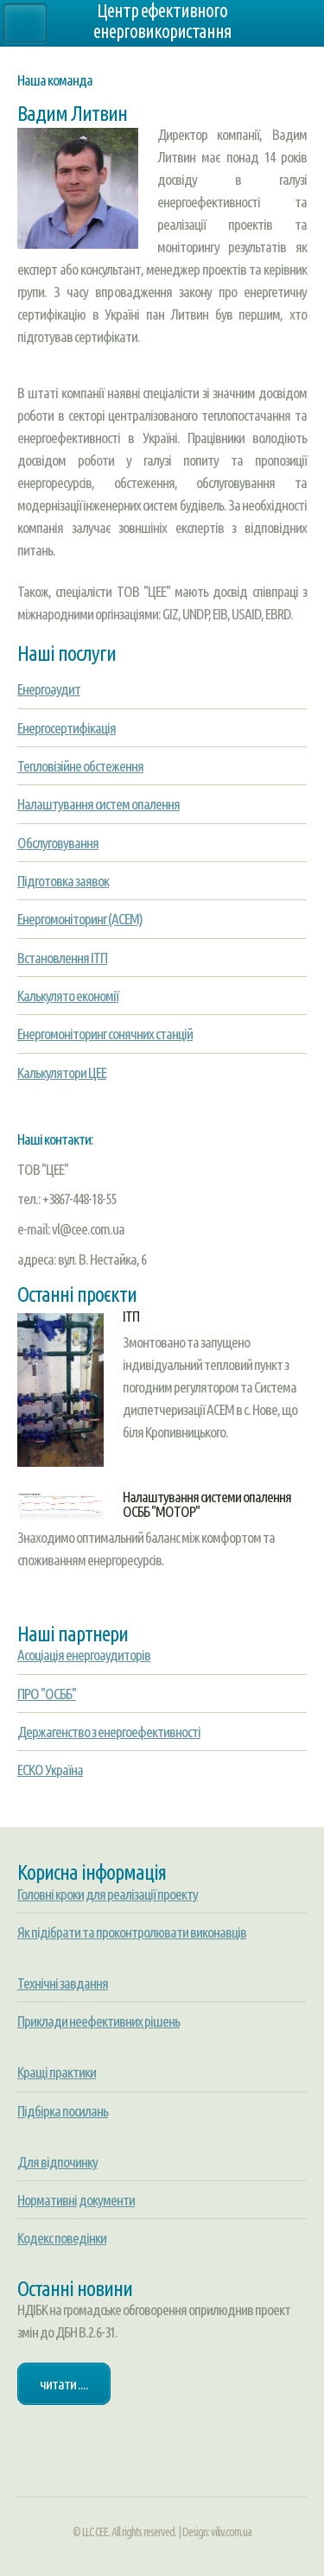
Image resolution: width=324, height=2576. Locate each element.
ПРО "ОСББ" (46, 1693)
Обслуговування (57, 842)
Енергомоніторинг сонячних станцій (105, 1033)
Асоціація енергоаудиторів (83, 1654)
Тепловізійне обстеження (80, 766)
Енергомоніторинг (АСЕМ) (80, 918)
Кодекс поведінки (61, 2238)
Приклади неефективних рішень (98, 2021)
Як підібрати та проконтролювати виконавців (131, 1932)
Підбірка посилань (62, 2111)
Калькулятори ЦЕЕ (61, 1072)
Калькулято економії (67, 995)
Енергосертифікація (66, 728)
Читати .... (64, 2384)
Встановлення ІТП (62, 957)
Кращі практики (56, 2072)
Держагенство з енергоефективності (108, 1731)
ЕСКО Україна (50, 1769)
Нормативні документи (76, 2200)
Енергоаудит (48, 689)
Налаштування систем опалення (98, 804)
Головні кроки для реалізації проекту (107, 1894)
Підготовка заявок (63, 880)
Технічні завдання (62, 1983)
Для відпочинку (57, 2162)
